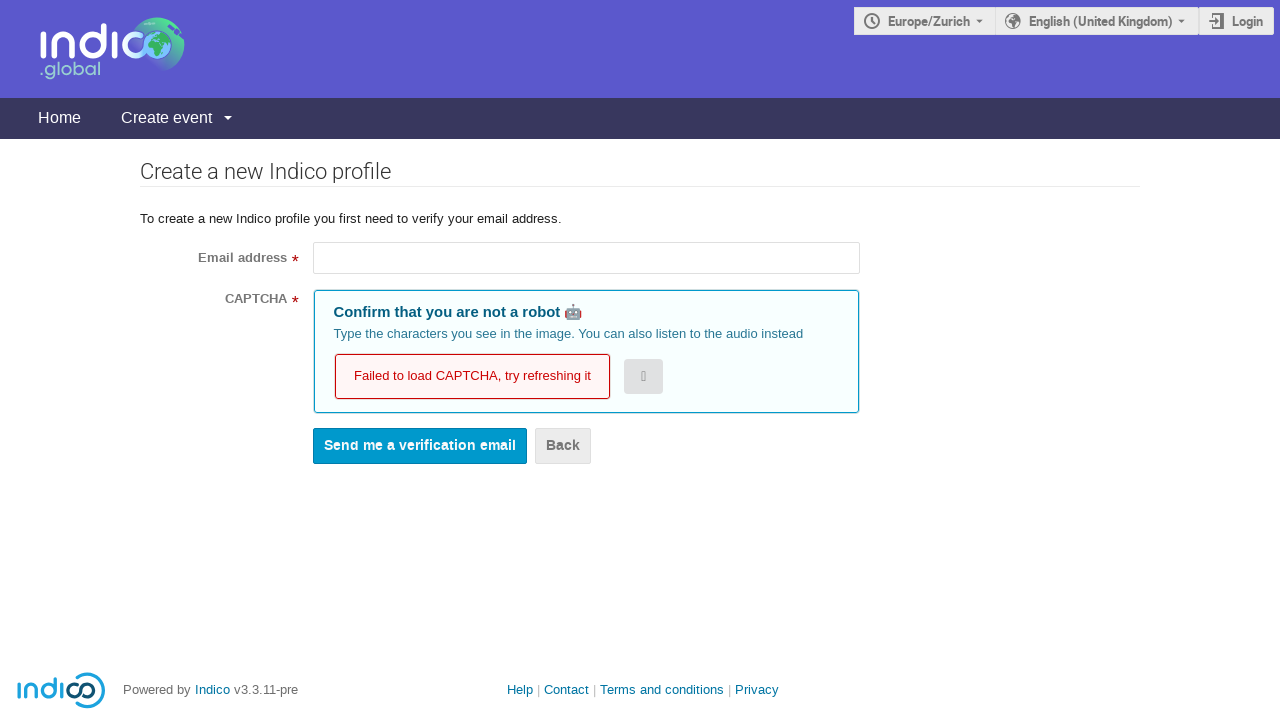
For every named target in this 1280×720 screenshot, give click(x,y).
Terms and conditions (662, 689)
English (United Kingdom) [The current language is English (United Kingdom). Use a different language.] (1101, 21)
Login (1247, 21)
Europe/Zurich (929, 21)
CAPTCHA (256, 299)
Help (520, 689)
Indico (212, 689)
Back (563, 445)
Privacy (757, 689)
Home (59, 117)
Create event (166, 117)
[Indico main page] (92, 49)
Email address (242, 258)
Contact (566, 689)
